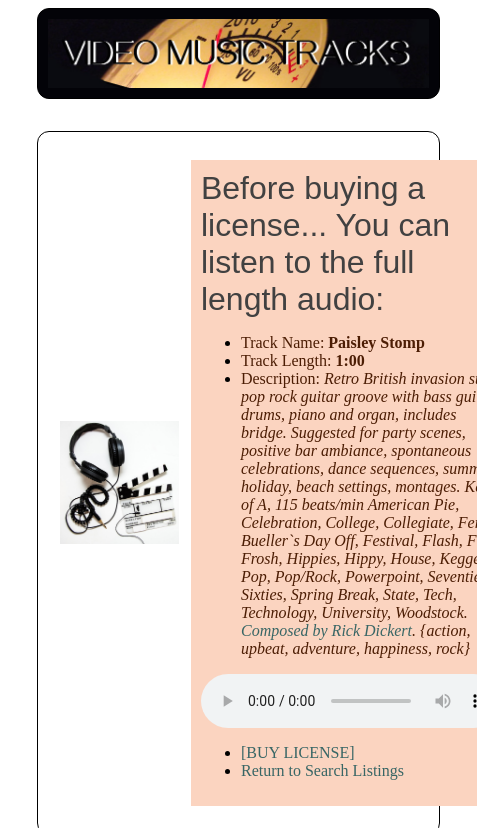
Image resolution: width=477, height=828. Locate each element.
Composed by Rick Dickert (326, 630)
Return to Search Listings (322, 770)
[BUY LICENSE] (298, 752)
